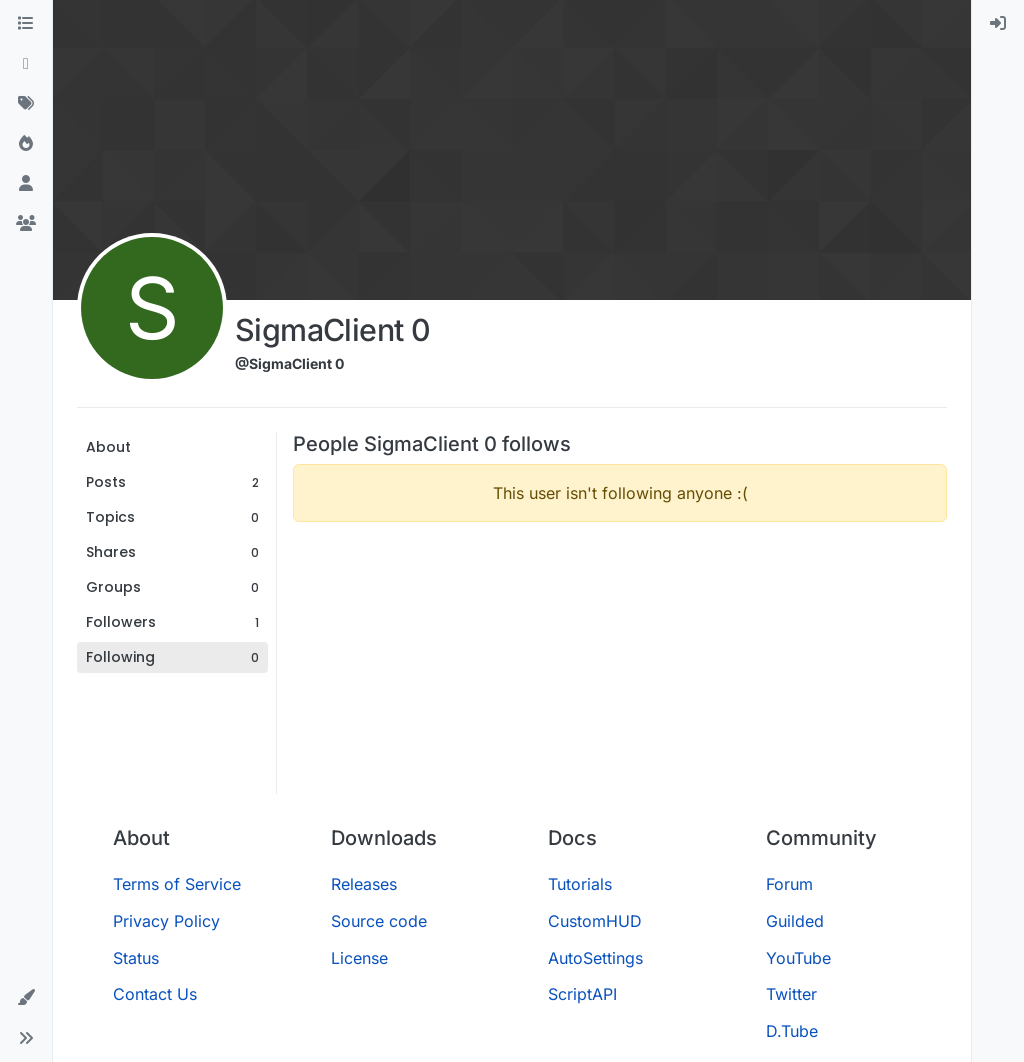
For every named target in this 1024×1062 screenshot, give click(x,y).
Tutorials (580, 884)
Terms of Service (177, 884)
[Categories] (26, 24)
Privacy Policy (166, 921)
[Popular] (26, 144)
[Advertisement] (620, 678)
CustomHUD (595, 921)
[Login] (998, 24)
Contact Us (155, 994)
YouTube (798, 958)
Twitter (791, 994)
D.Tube (792, 1031)
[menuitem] (998, 24)
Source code (379, 921)
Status (136, 958)
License (359, 958)
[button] (26, 998)
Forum (789, 884)
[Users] (26, 184)
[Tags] (26, 104)
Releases (364, 884)
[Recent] (26, 64)
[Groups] (26, 224)
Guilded (795, 921)
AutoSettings (595, 958)
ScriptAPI (582, 994)
